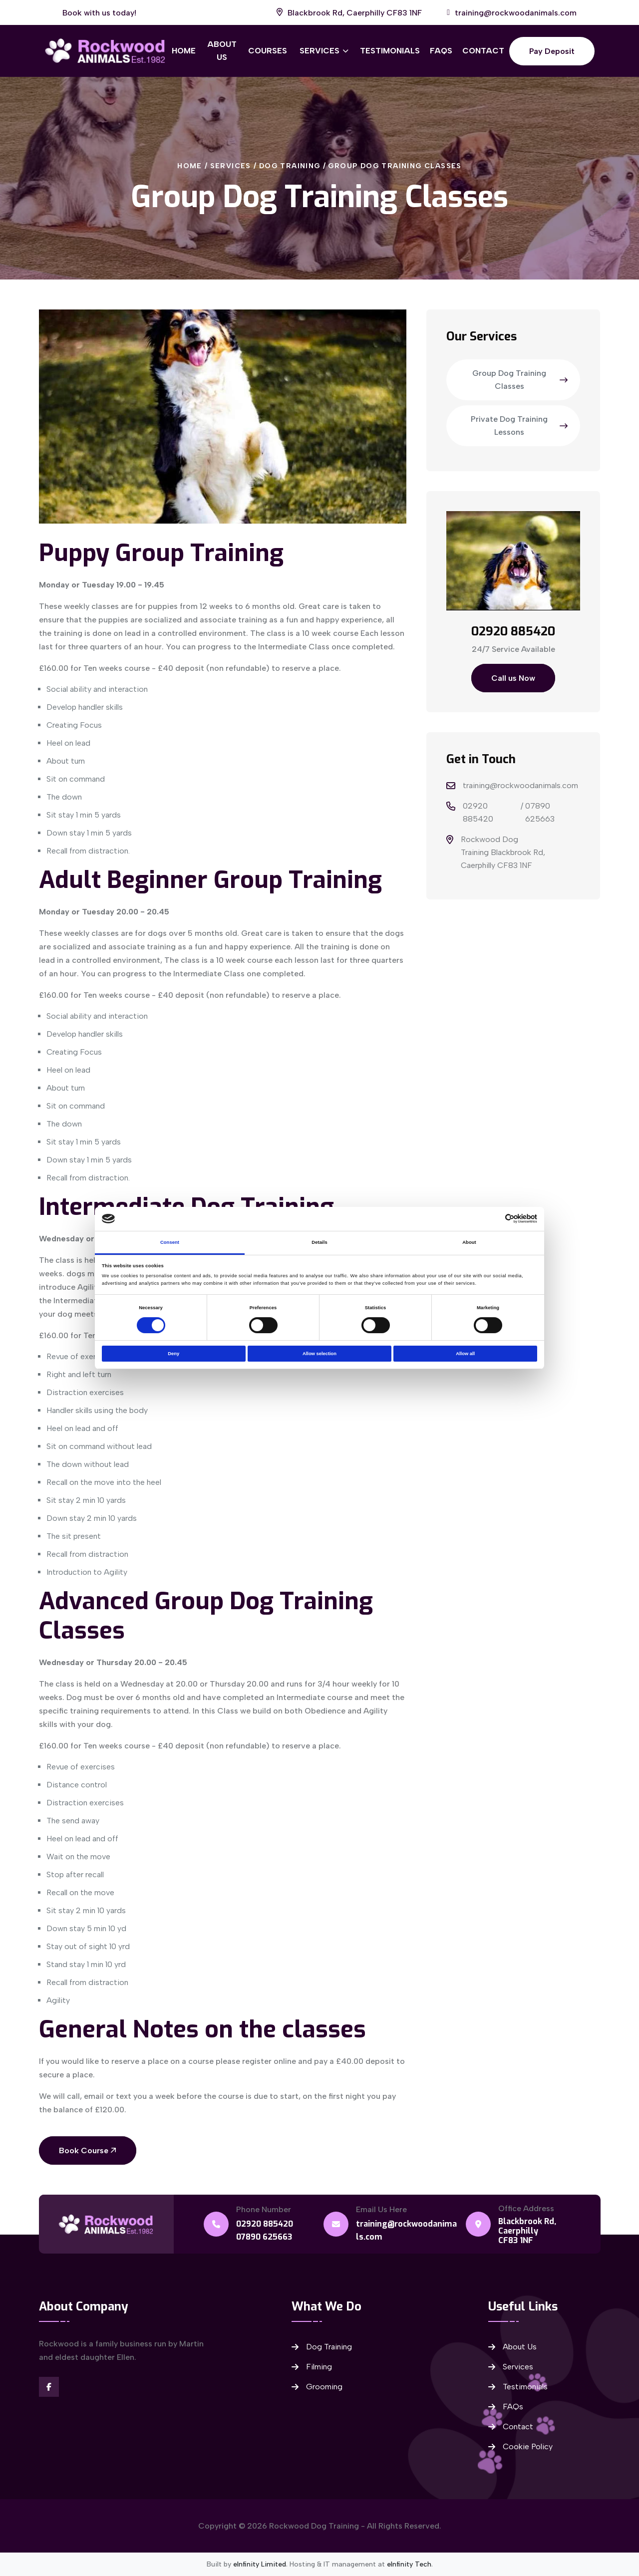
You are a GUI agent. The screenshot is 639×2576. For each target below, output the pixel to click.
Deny (173, 1353)
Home (184, 50)
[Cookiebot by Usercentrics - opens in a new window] (493, 1218)
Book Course (87, 2150)
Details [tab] (319, 1242)
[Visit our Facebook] (49, 2387)
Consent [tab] (169, 1242)
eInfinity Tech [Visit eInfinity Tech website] (409, 2564)
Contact (483, 50)
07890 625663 (540, 812)
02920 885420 (478, 812)
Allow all (465, 1353)
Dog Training (289, 166)
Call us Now (513, 678)
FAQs (441, 50)
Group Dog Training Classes (394, 166)
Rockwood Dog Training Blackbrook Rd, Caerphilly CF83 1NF (503, 852)
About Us (222, 50)
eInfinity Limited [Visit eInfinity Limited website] (259, 2564)
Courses (267, 50)
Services (319, 50)
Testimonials (390, 50)
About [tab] (469, 1242)
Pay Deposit (552, 51)
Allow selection (319, 1353)
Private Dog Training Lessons (519, 425)
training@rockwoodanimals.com (520, 785)
